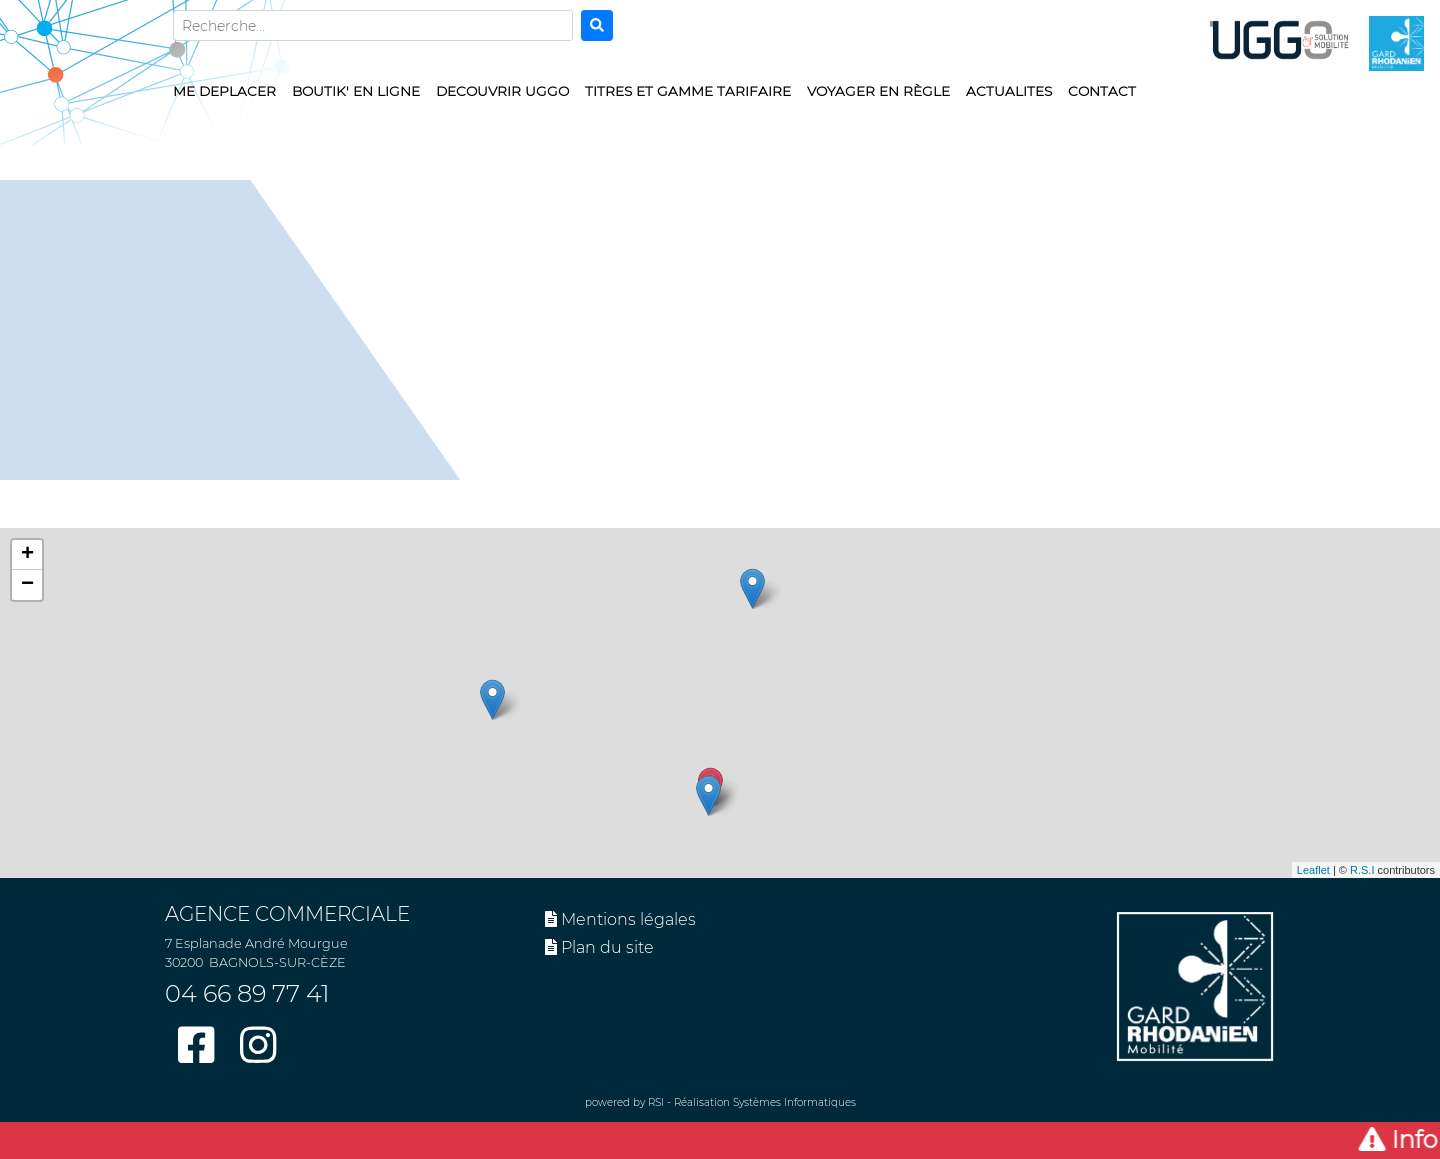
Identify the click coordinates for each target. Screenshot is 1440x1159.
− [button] (27, 585)
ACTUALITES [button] (1009, 91)
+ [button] (27, 555)
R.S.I (1362, 870)
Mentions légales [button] (620, 919)
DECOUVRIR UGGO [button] (502, 91)
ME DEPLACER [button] (224, 91)
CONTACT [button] (1102, 91)
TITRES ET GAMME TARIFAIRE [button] (688, 91)
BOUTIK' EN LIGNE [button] (356, 91)
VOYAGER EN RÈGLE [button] (878, 91)
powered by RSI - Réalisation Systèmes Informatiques (720, 1102)
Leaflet (1313, 870)
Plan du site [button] (599, 947)
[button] (720, 1140)
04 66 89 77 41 (247, 993)
